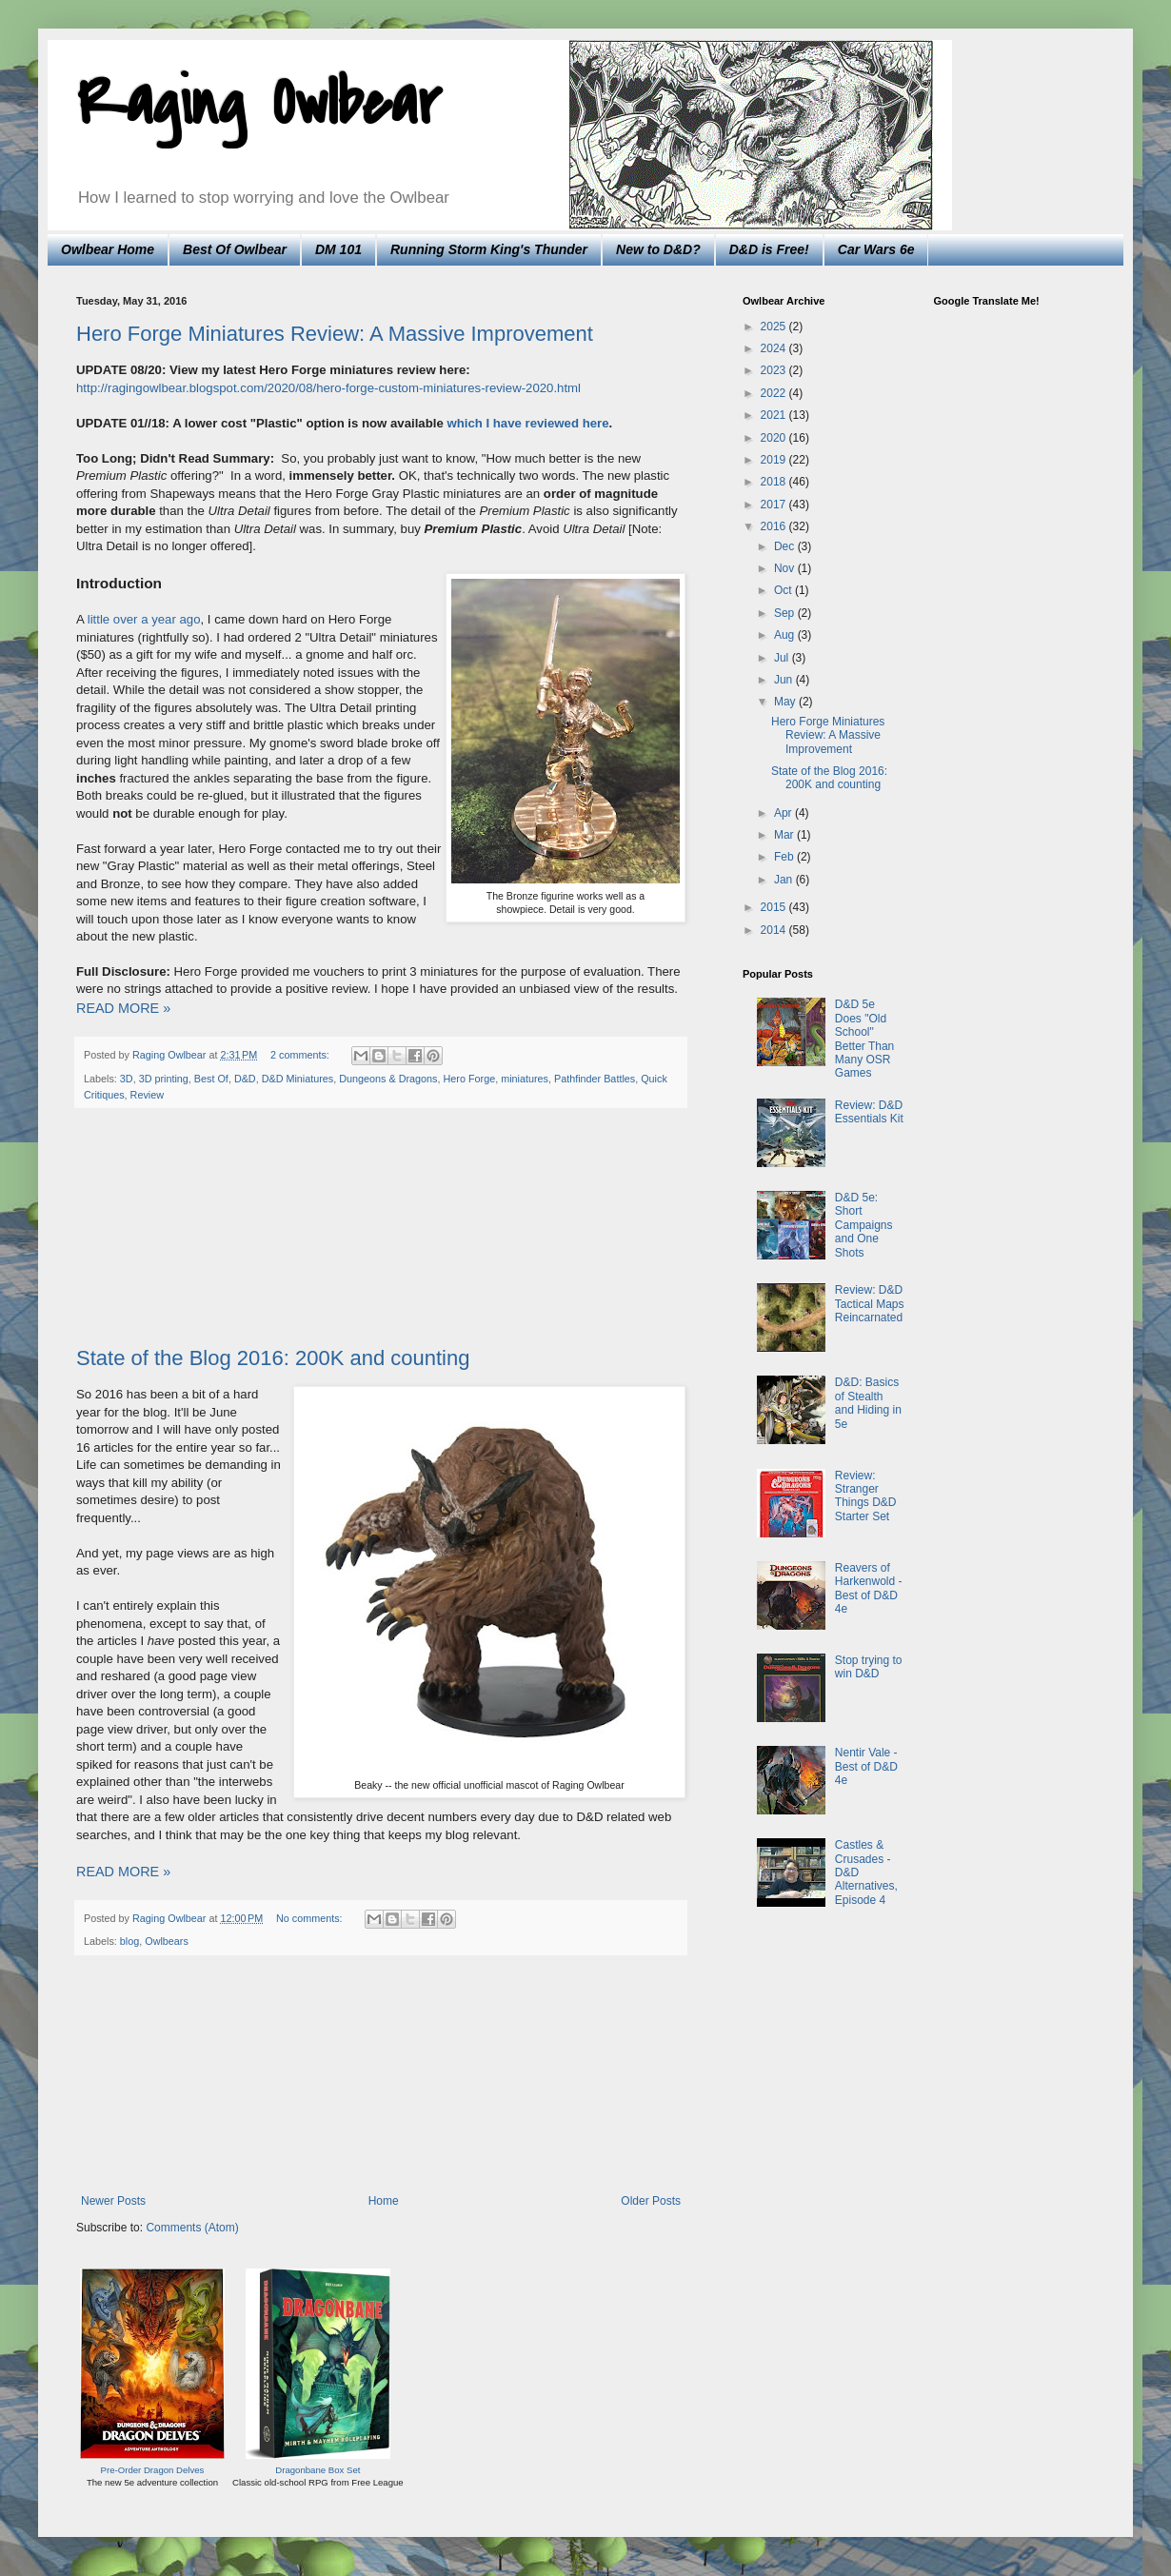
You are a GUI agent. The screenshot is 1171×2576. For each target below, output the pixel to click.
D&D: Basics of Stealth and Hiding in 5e (868, 1403)
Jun (785, 679)
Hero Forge (470, 1078)
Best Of (211, 1078)
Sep (786, 613)
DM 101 (338, 249)
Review (147, 1094)
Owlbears (167, 1941)
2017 (775, 504)
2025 (775, 326)
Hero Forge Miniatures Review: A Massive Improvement (334, 334)
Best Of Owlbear (235, 249)
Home (383, 2201)
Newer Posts (113, 2201)
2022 (775, 393)
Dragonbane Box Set (317, 2470)
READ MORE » (123, 1008)
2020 (775, 438)
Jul (783, 657)
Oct (784, 590)
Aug (786, 635)
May (786, 701)
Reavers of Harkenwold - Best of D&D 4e (869, 1588)
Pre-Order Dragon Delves (153, 2470)
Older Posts (651, 2201)
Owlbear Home (107, 249)
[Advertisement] (381, 1228)
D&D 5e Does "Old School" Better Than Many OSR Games (864, 1039)
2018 (775, 481)
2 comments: (301, 1054)
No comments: (311, 1918)
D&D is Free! (769, 249)
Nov (786, 568)
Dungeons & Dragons (388, 1078)
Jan (785, 879)
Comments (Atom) (192, 2227)
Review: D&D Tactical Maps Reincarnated (869, 1303)
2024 (775, 348)
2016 (775, 526)
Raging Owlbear (258, 104)
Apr (784, 813)
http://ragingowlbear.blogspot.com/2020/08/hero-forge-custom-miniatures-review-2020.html (328, 388)
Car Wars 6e (876, 249)
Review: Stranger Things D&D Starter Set (866, 1496)
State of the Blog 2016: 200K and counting (272, 1358)
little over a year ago (144, 619)
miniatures (524, 1078)
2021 (775, 415)
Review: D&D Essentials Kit (869, 1112)
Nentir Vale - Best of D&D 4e (866, 1766)
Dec (786, 546)
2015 (775, 907)
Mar (785, 835)
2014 (775, 930)
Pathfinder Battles (594, 1078)
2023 (775, 370)
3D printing (164, 1078)
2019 (775, 459)
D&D (245, 1078)
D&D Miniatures (298, 1078)
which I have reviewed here (527, 423)
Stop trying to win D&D (869, 1667)
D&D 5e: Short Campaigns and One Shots (864, 1225)
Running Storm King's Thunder (488, 249)
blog (129, 1941)
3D (126, 1078)
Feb (785, 856)
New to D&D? (658, 249)
